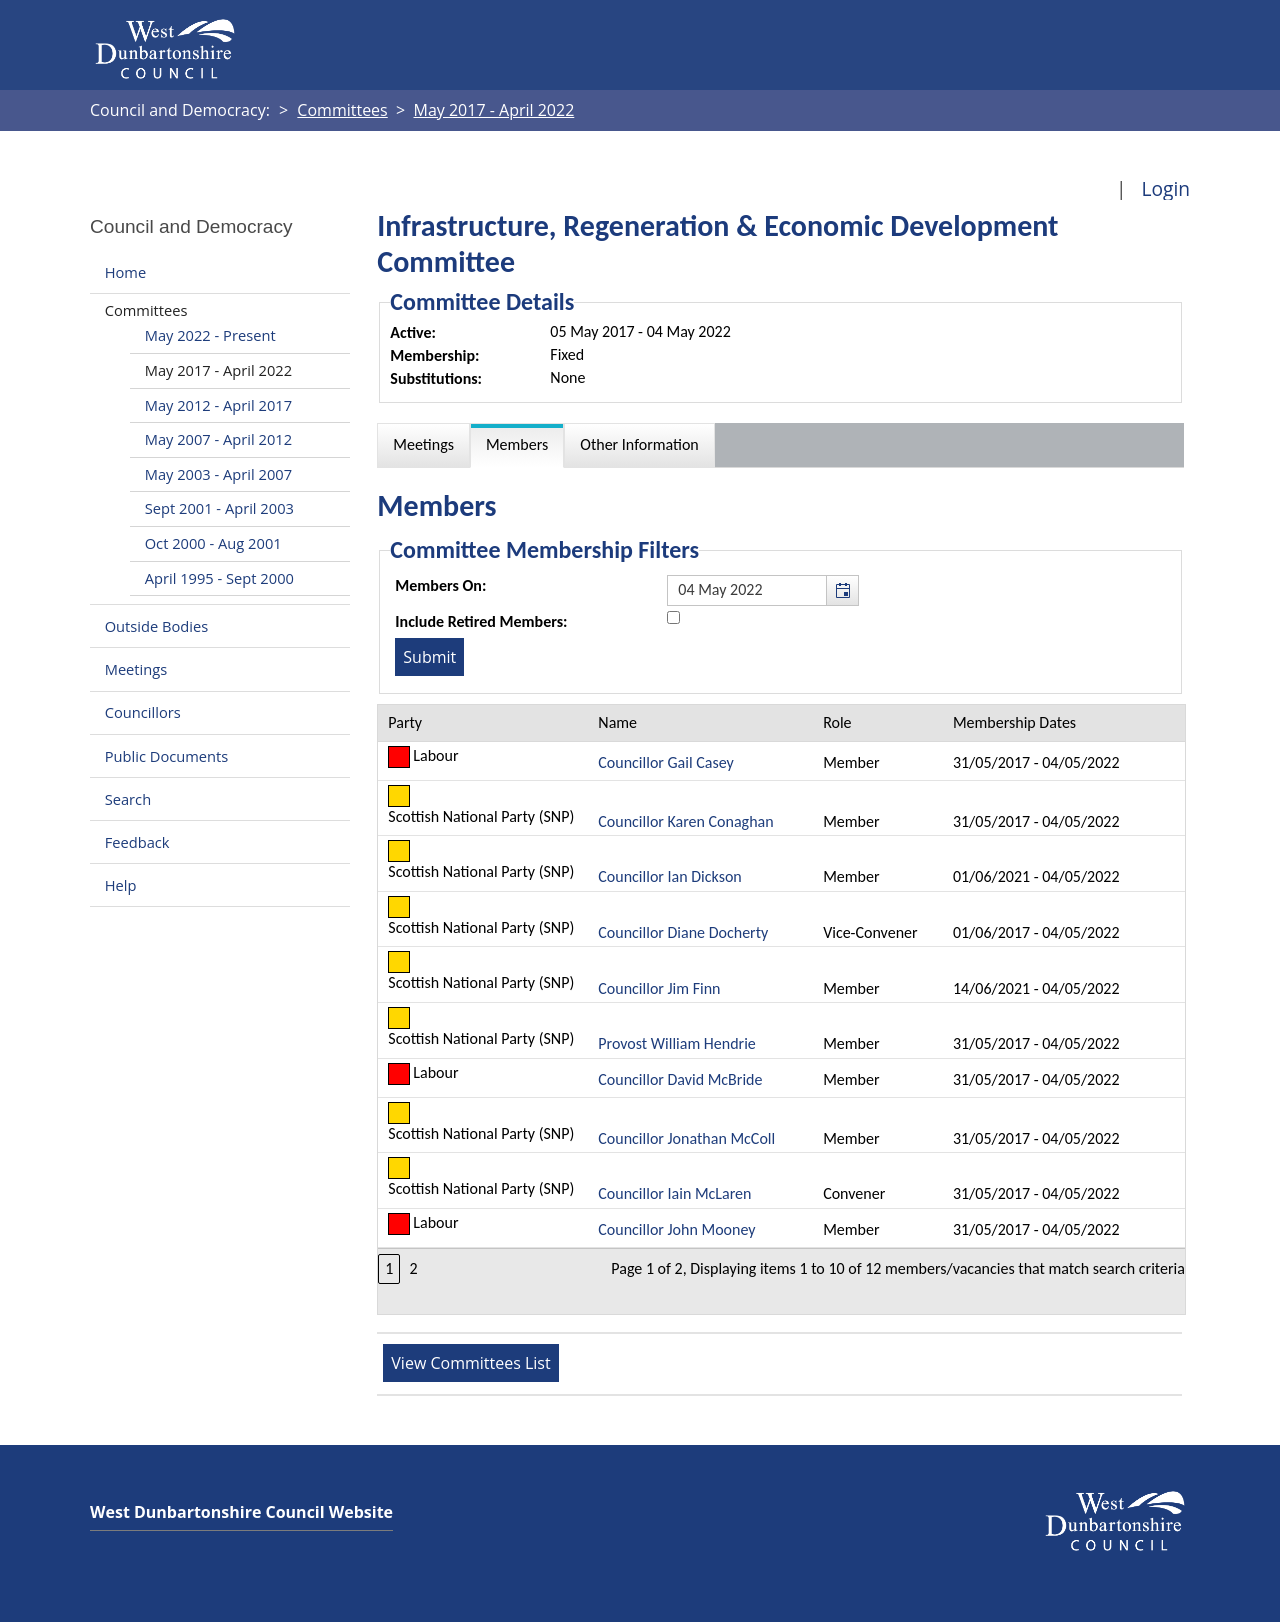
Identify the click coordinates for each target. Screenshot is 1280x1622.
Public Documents (167, 756)
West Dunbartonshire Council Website (241, 1512)
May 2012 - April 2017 (218, 405)
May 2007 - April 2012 (218, 439)
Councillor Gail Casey (665, 762)
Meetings (136, 669)
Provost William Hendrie (676, 1043)
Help (121, 885)
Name (617, 722)
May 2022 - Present (210, 335)
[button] (842, 590)
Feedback (137, 842)
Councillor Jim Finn (659, 988)
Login (1165, 188)
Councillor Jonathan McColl (686, 1138)
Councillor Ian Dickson (669, 876)
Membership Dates (1014, 722)
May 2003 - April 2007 (218, 474)
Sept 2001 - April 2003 (219, 508)
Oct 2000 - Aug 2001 (213, 543)
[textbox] (763, 590)
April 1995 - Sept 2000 (219, 578)
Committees (146, 310)
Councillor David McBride (680, 1079)
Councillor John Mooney (676, 1229)
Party (405, 722)
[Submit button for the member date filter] (429, 657)
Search (128, 799)
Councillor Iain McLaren (674, 1193)
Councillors (143, 713)
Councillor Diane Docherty (683, 932)
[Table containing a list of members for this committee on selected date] (781, 1009)
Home (125, 272)
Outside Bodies (157, 626)
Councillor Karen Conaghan (685, 821)
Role (837, 722)
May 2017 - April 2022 (218, 370)
